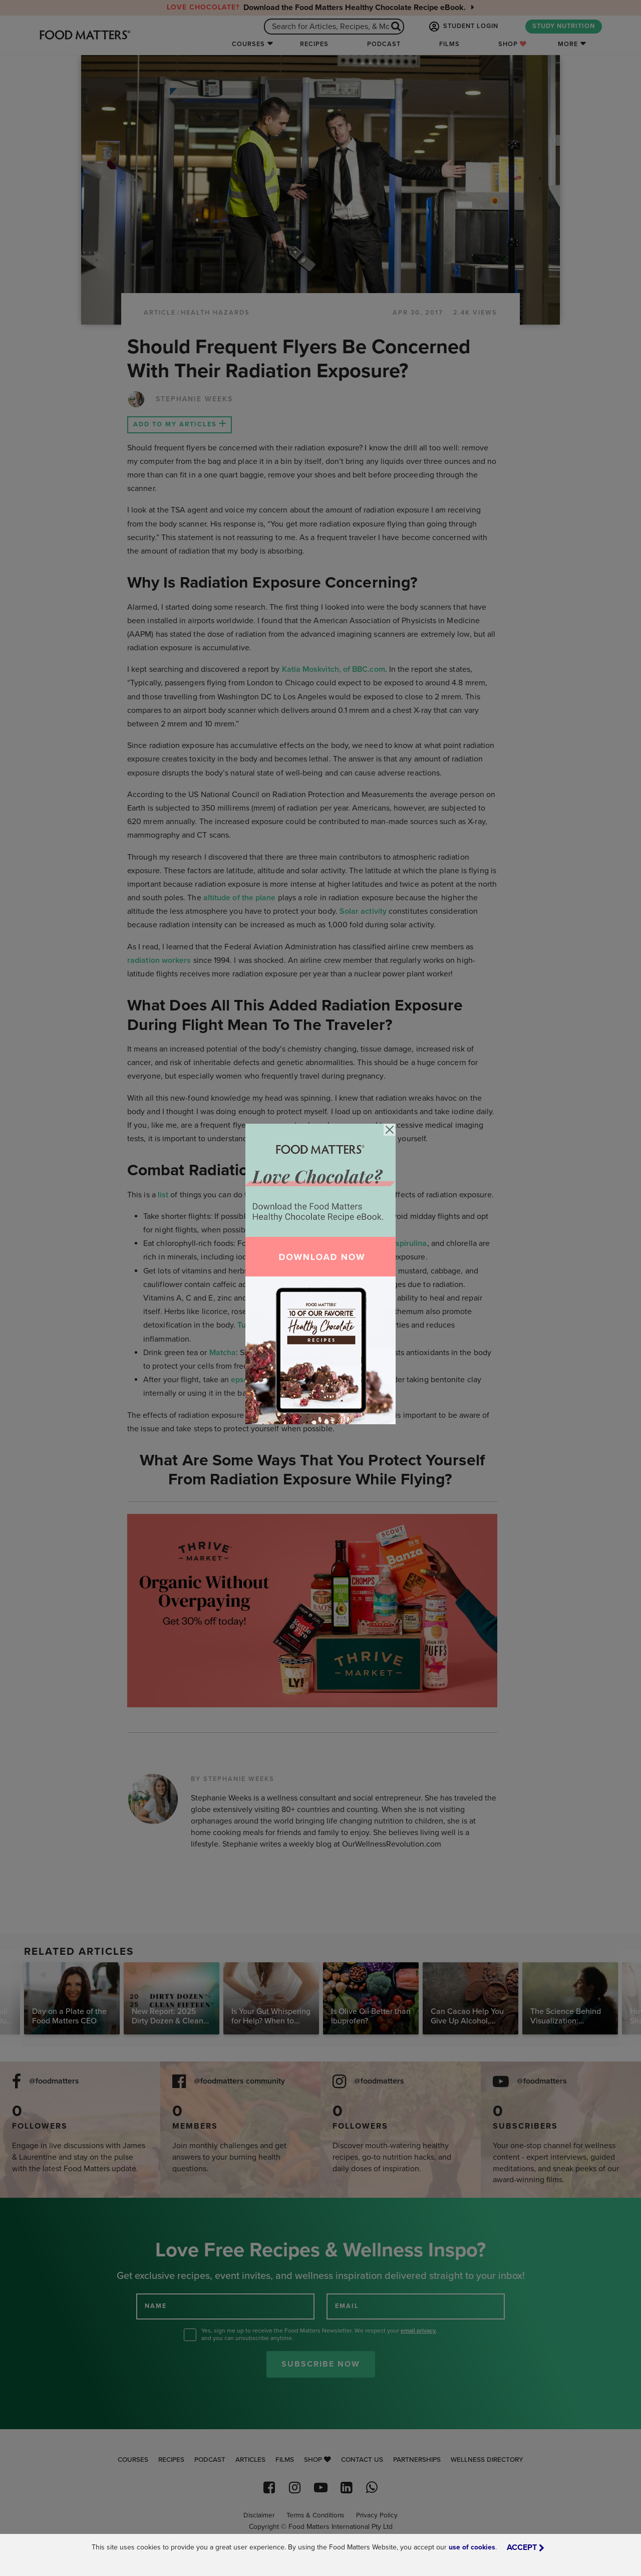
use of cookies (472, 2547)
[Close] (390, 1130)
